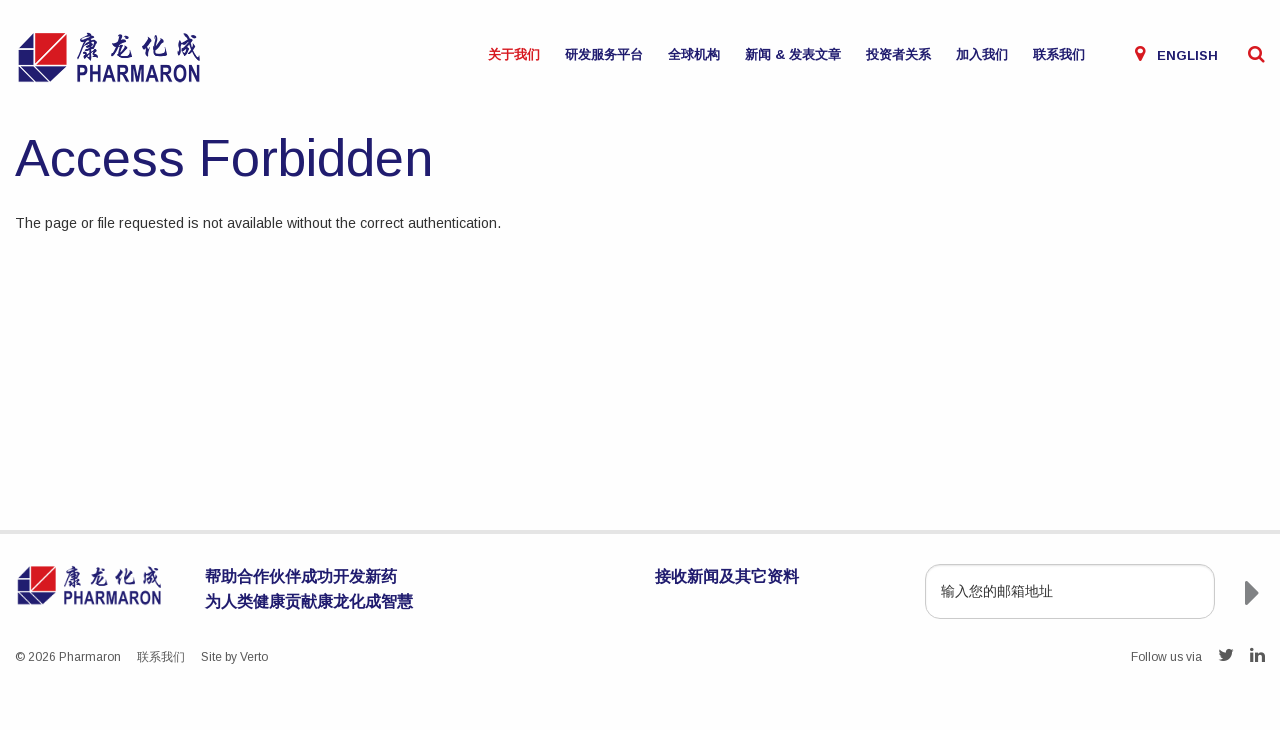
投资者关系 (898, 54)
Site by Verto (234, 657)
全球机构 (694, 54)
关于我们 (514, 54)
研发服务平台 (604, 54)
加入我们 (982, 54)
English (1187, 55)
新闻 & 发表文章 (793, 54)
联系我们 (1059, 54)
